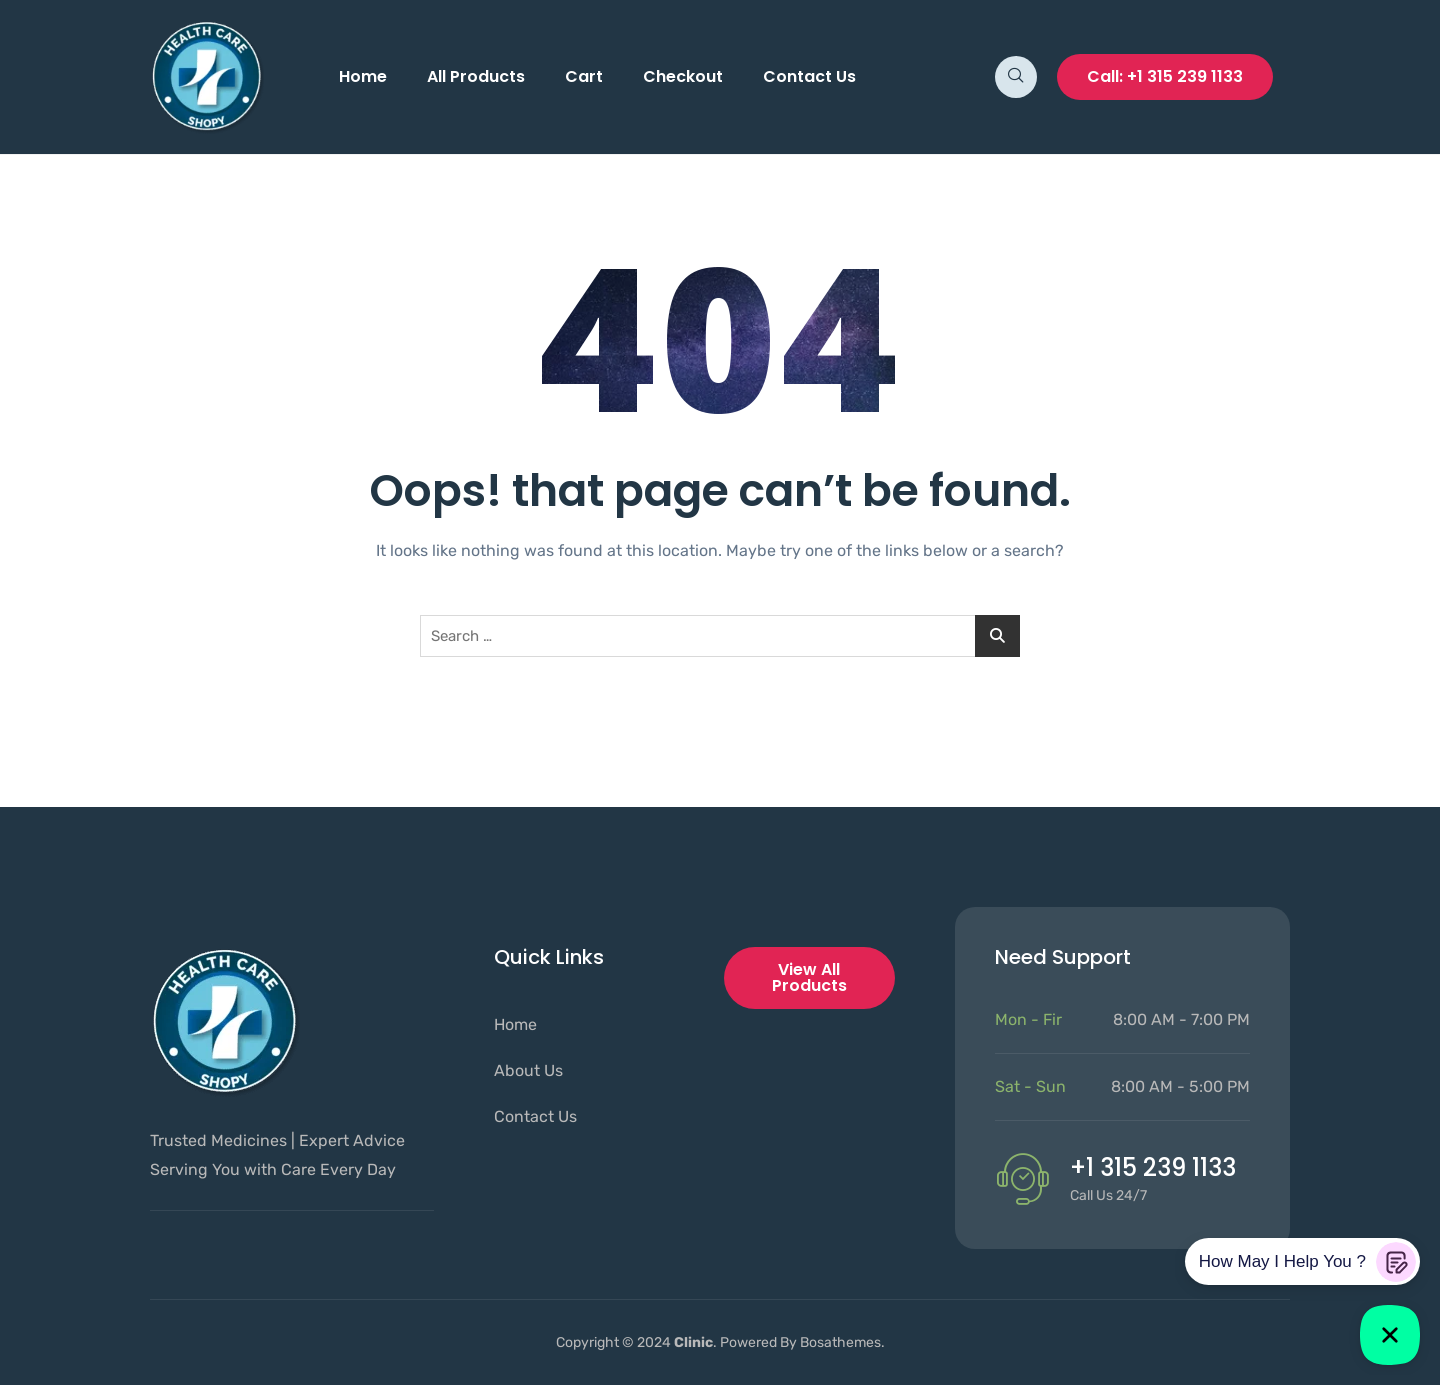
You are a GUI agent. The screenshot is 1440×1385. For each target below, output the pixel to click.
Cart (584, 76)
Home (363, 76)
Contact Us (809, 76)
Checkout (683, 76)
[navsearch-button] (1016, 77)
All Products (476, 76)
